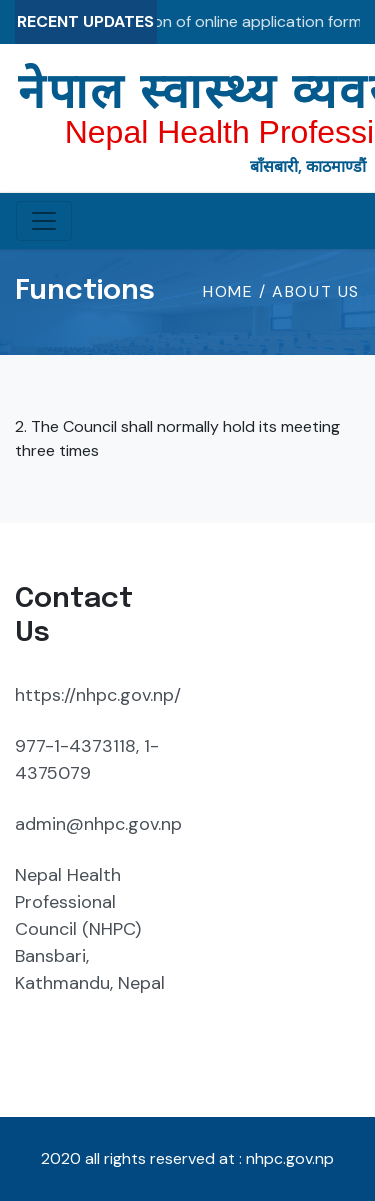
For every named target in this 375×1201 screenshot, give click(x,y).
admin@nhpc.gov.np (98, 824)
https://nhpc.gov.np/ (98, 695)
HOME (231, 291)
